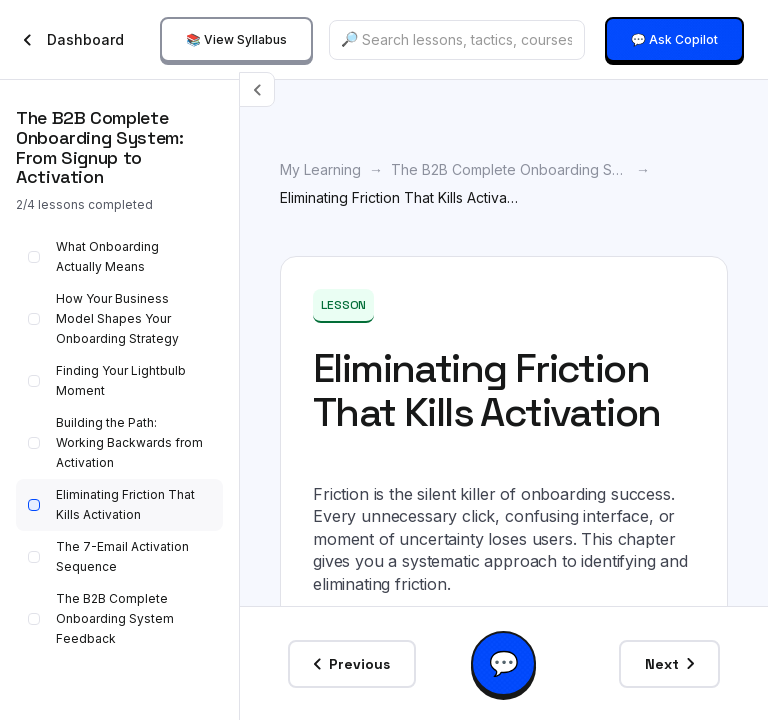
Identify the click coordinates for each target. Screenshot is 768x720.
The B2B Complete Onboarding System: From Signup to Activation (509, 169)
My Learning (320, 169)
